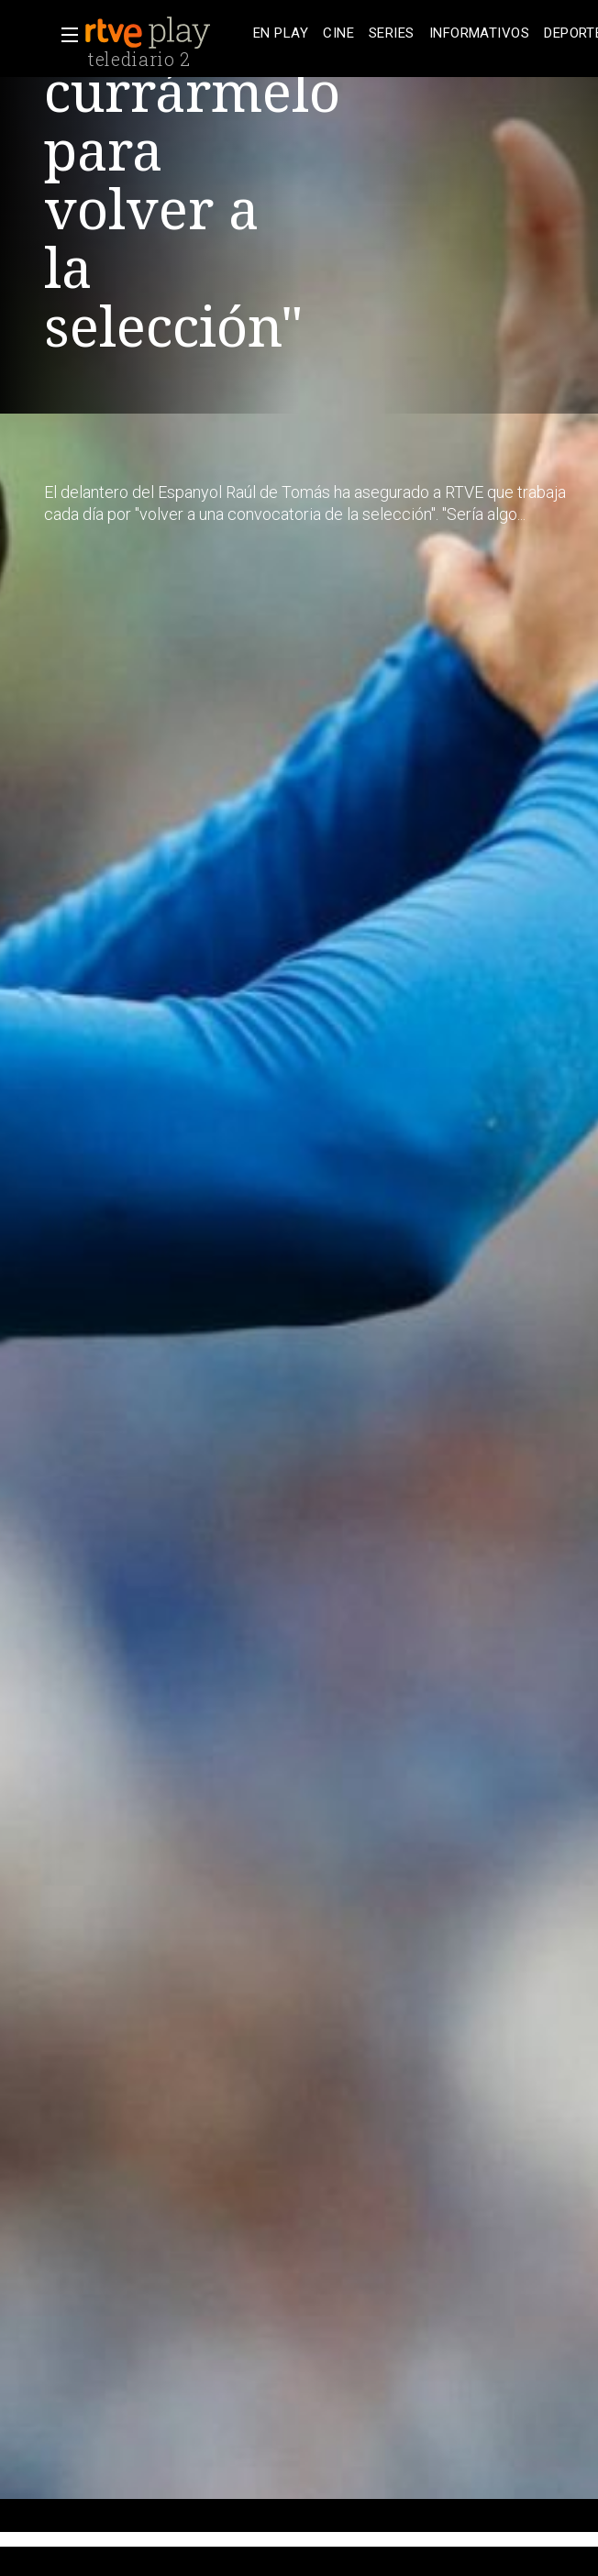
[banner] (165, 33)
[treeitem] (280, 33)
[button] (64, 35)
